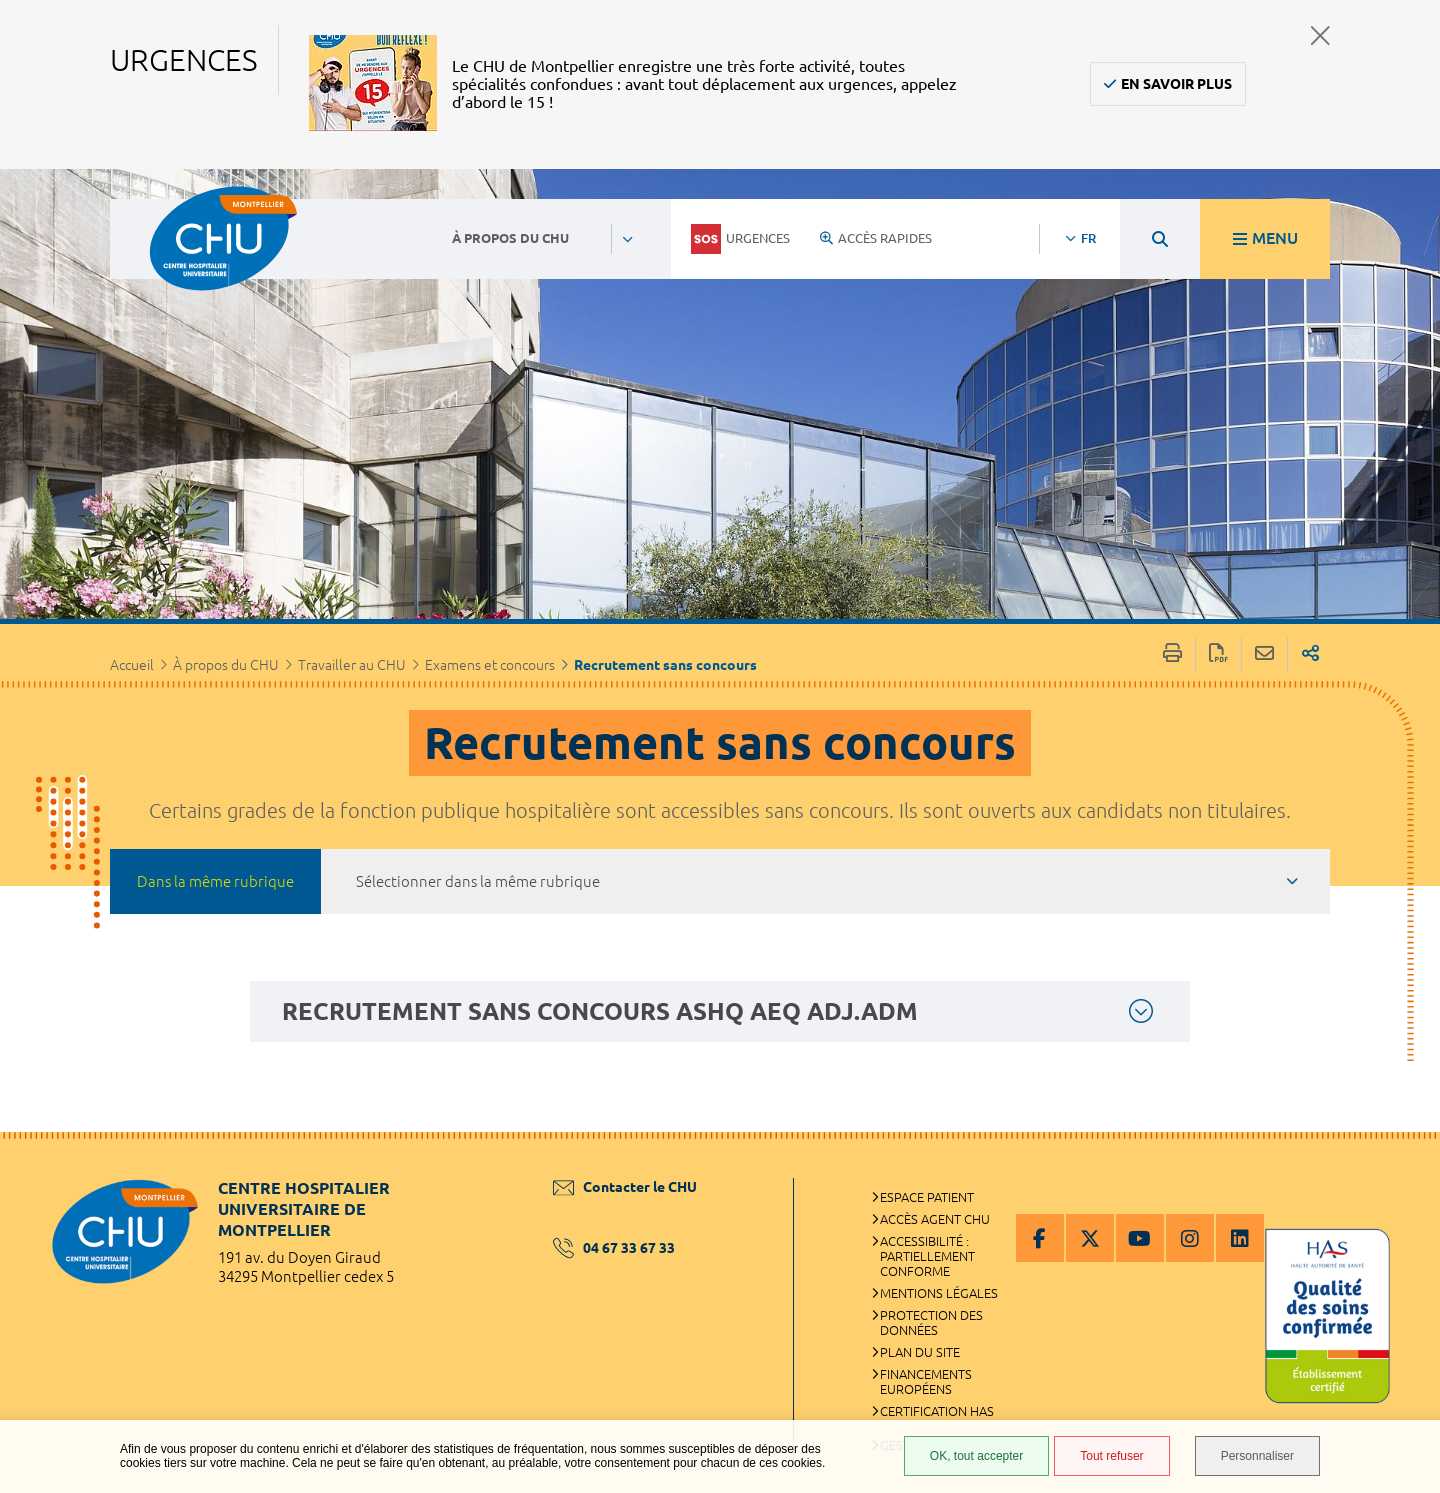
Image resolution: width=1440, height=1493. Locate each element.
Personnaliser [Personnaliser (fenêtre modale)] (1257, 1456)
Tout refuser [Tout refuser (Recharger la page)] (1111, 1456)
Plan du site (920, 1352)
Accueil (132, 665)
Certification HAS (937, 1411)
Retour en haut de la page (1405, 1172)
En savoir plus (1176, 84)
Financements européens (926, 1381)
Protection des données (931, 1322)
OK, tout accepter (976, 1456)
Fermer (1320, 35)
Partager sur (1310, 654)
